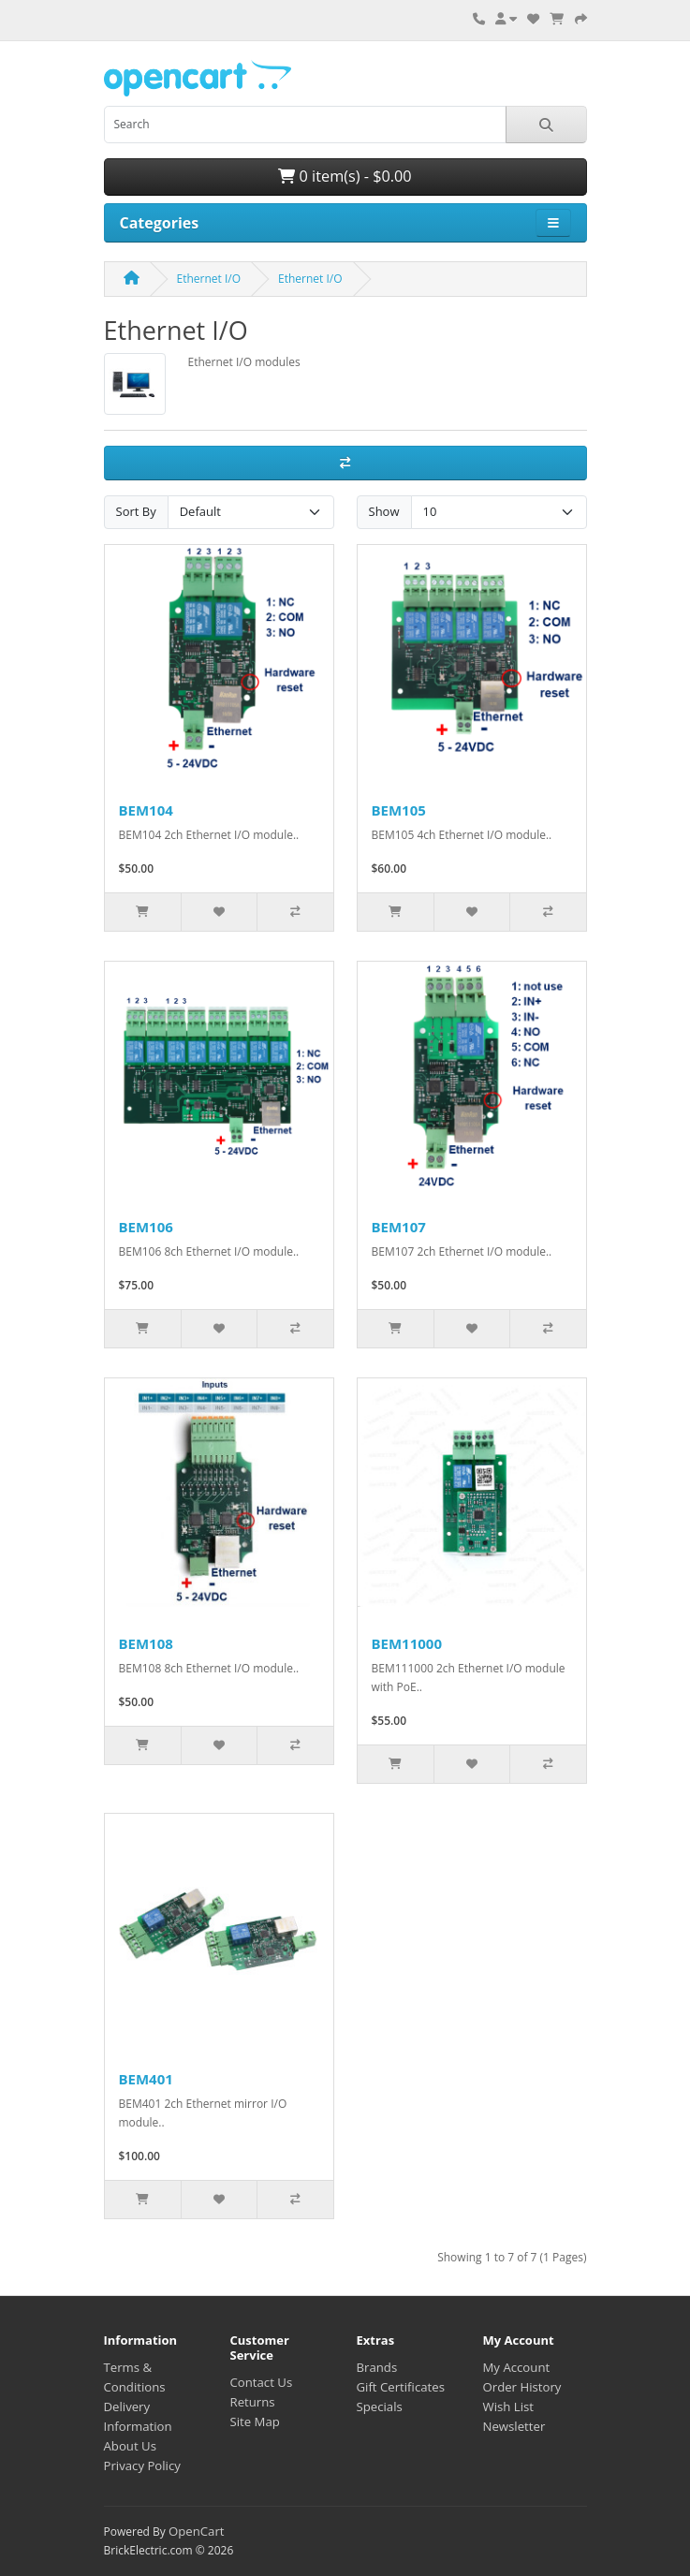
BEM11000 (407, 1643)
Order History (522, 2386)
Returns (252, 2401)
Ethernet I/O (209, 279)
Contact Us (261, 2382)
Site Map (255, 2421)
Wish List (509, 2406)
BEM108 (146, 1643)
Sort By (136, 511)
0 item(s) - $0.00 (344, 176)
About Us (130, 2445)
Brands (377, 2367)
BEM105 (399, 810)
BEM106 (146, 1226)
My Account (517, 2367)
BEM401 (146, 2078)
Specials (380, 2406)
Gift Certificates (401, 2386)
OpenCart (197, 2531)
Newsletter (514, 2426)
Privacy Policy (142, 2465)
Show (384, 511)
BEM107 (399, 1226)
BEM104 (146, 810)
